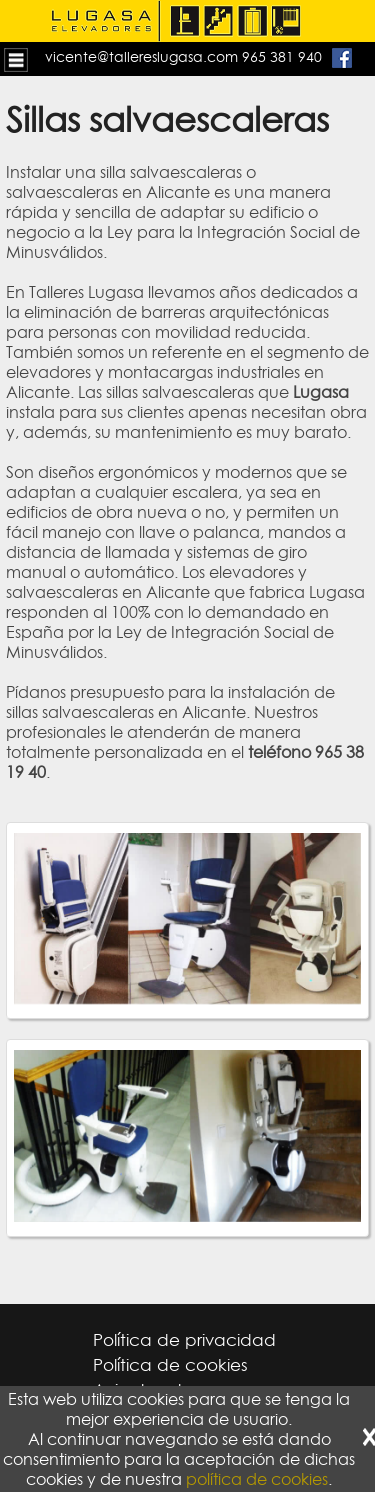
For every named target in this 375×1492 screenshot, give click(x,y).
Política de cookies (170, 1365)
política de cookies (257, 1479)
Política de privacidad (184, 1340)
